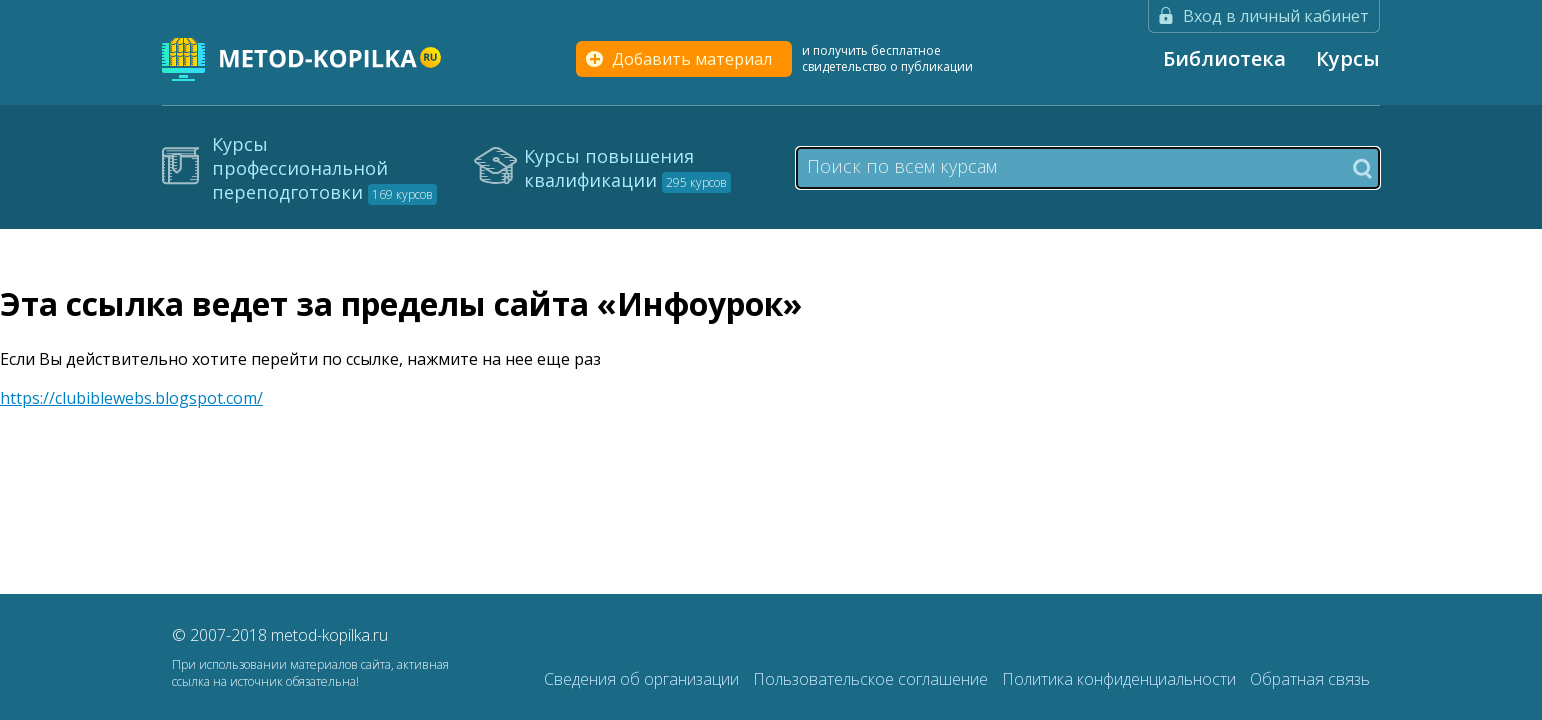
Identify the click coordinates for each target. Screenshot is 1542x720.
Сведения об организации (643, 679)
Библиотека (1224, 58)
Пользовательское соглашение (872, 679)
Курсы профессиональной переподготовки (324, 168)
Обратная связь (1310, 679)
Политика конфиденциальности (1121, 679)
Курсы (1348, 58)
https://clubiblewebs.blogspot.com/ (131, 398)
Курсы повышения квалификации (627, 168)
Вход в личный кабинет (1276, 16)
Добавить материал (692, 59)
